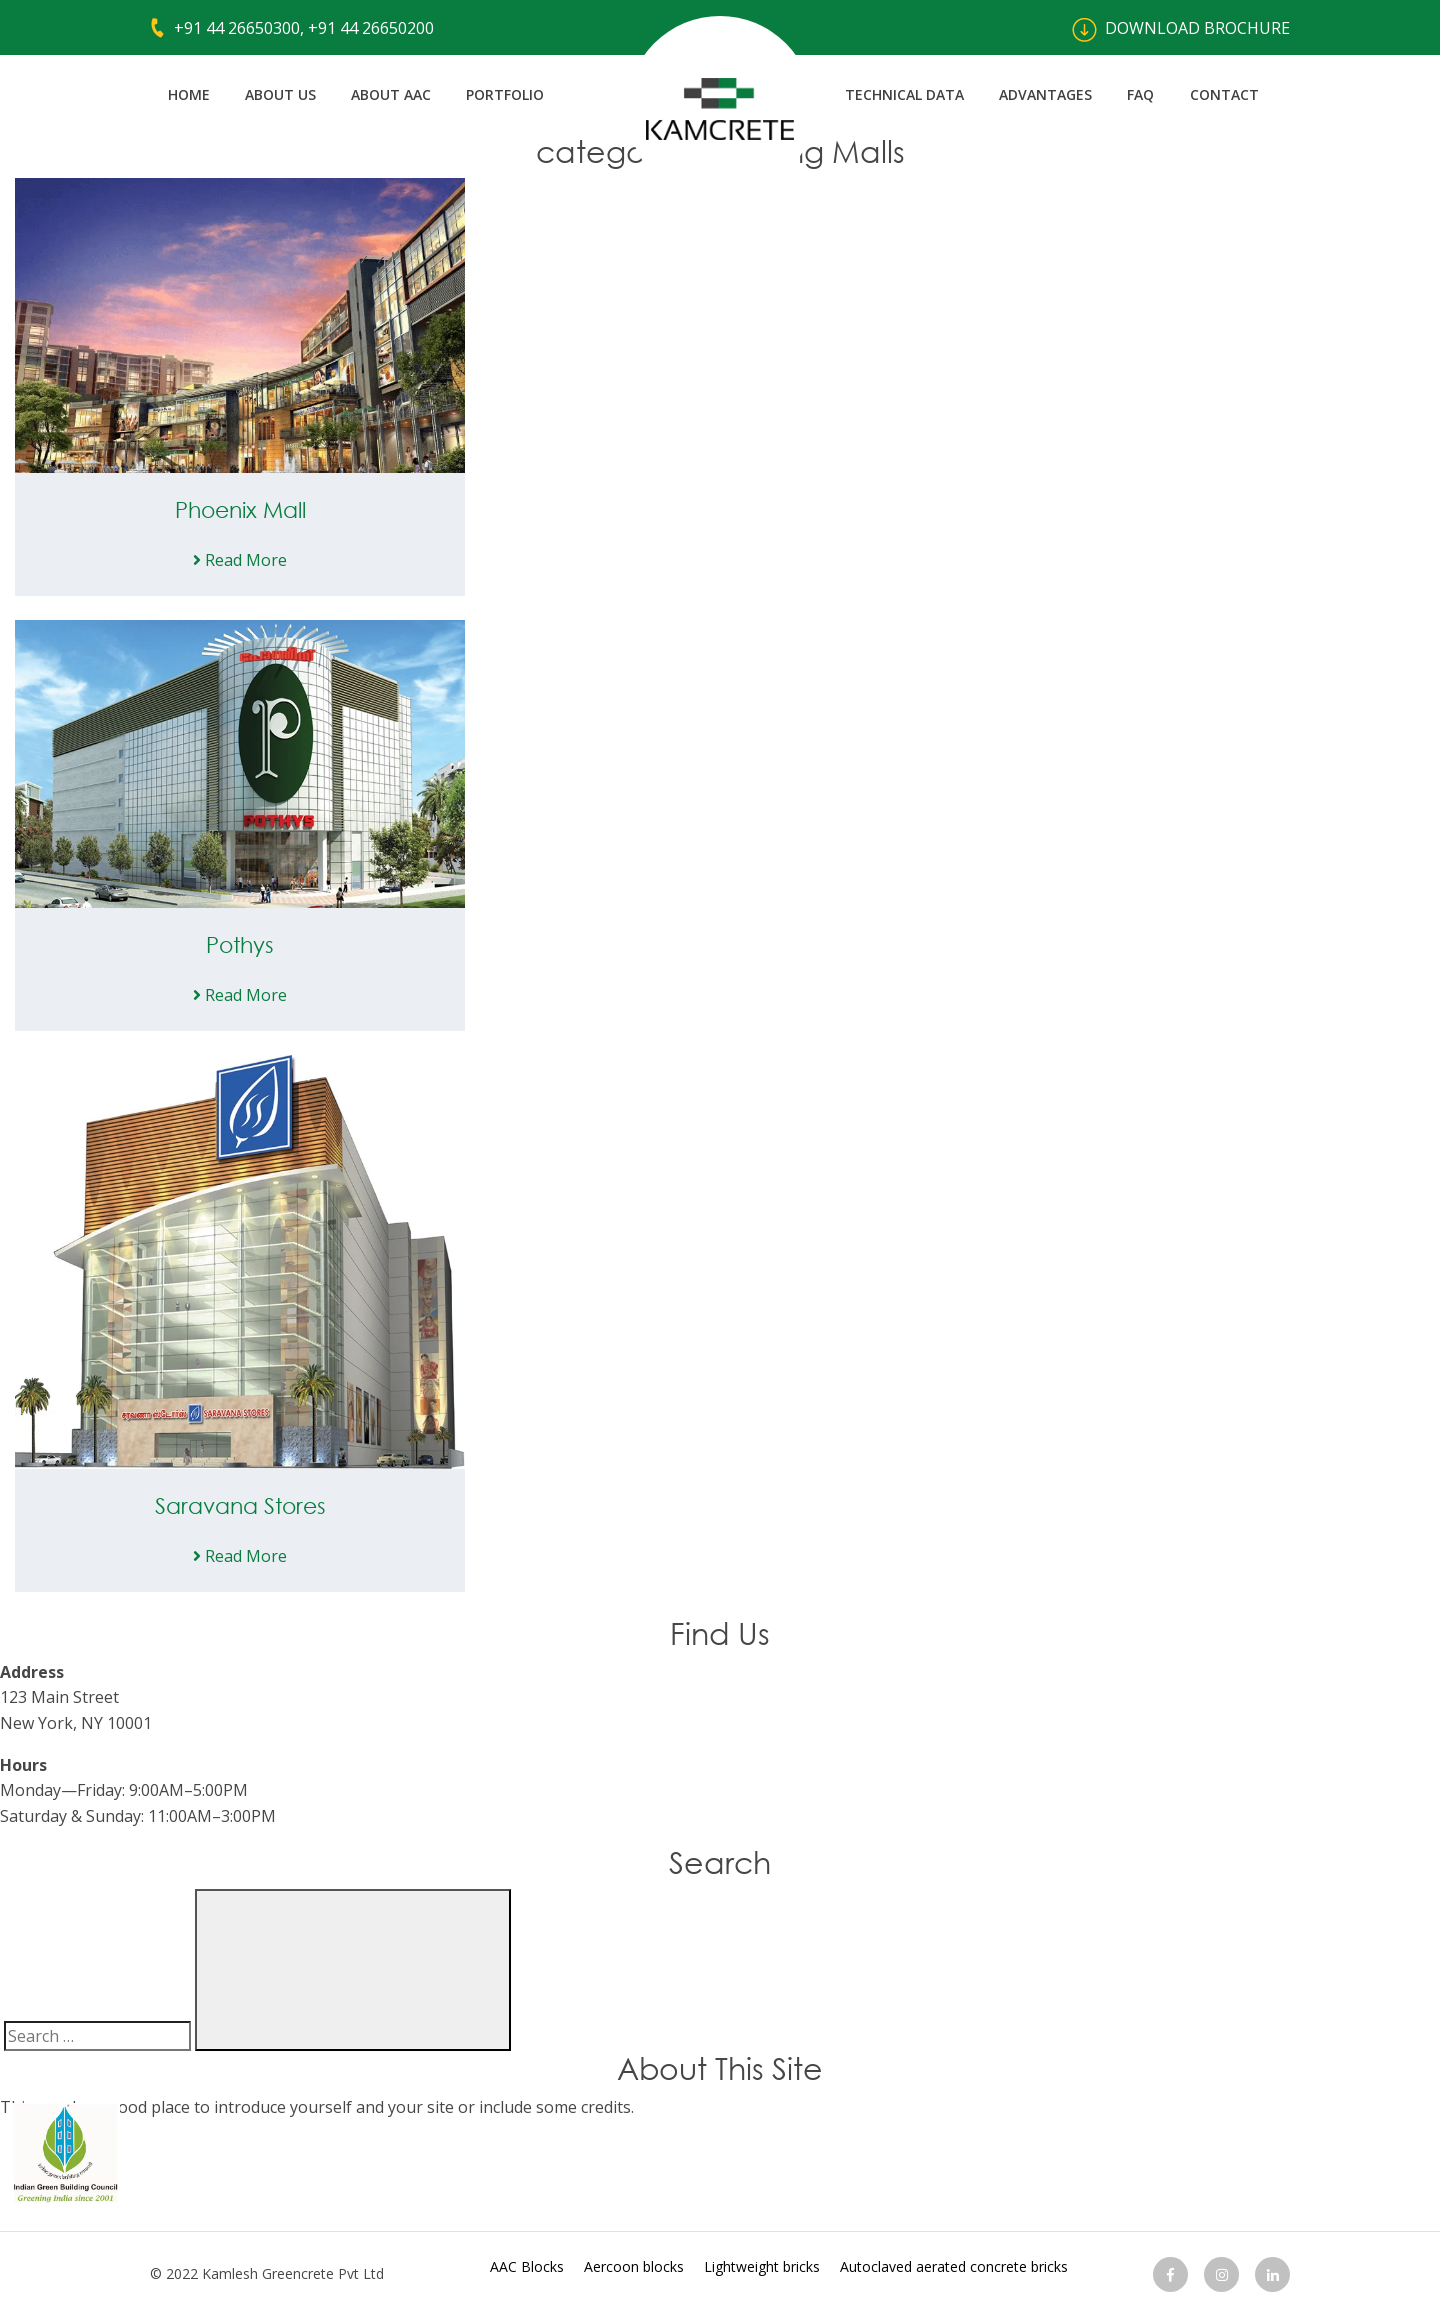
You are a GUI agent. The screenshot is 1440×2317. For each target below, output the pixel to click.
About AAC (391, 94)
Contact (1224, 94)
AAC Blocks (527, 2266)
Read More (240, 560)
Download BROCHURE (1181, 28)
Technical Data (904, 94)
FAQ (1140, 94)
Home (189, 94)
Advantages (1045, 94)
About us (280, 94)
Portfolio (505, 94)
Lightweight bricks (762, 2266)
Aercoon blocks (634, 2266)
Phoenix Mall (240, 509)
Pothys (240, 944)
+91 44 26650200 (371, 28)
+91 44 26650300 (237, 28)
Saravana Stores (240, 1505)
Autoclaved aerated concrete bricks (954, 2266)
